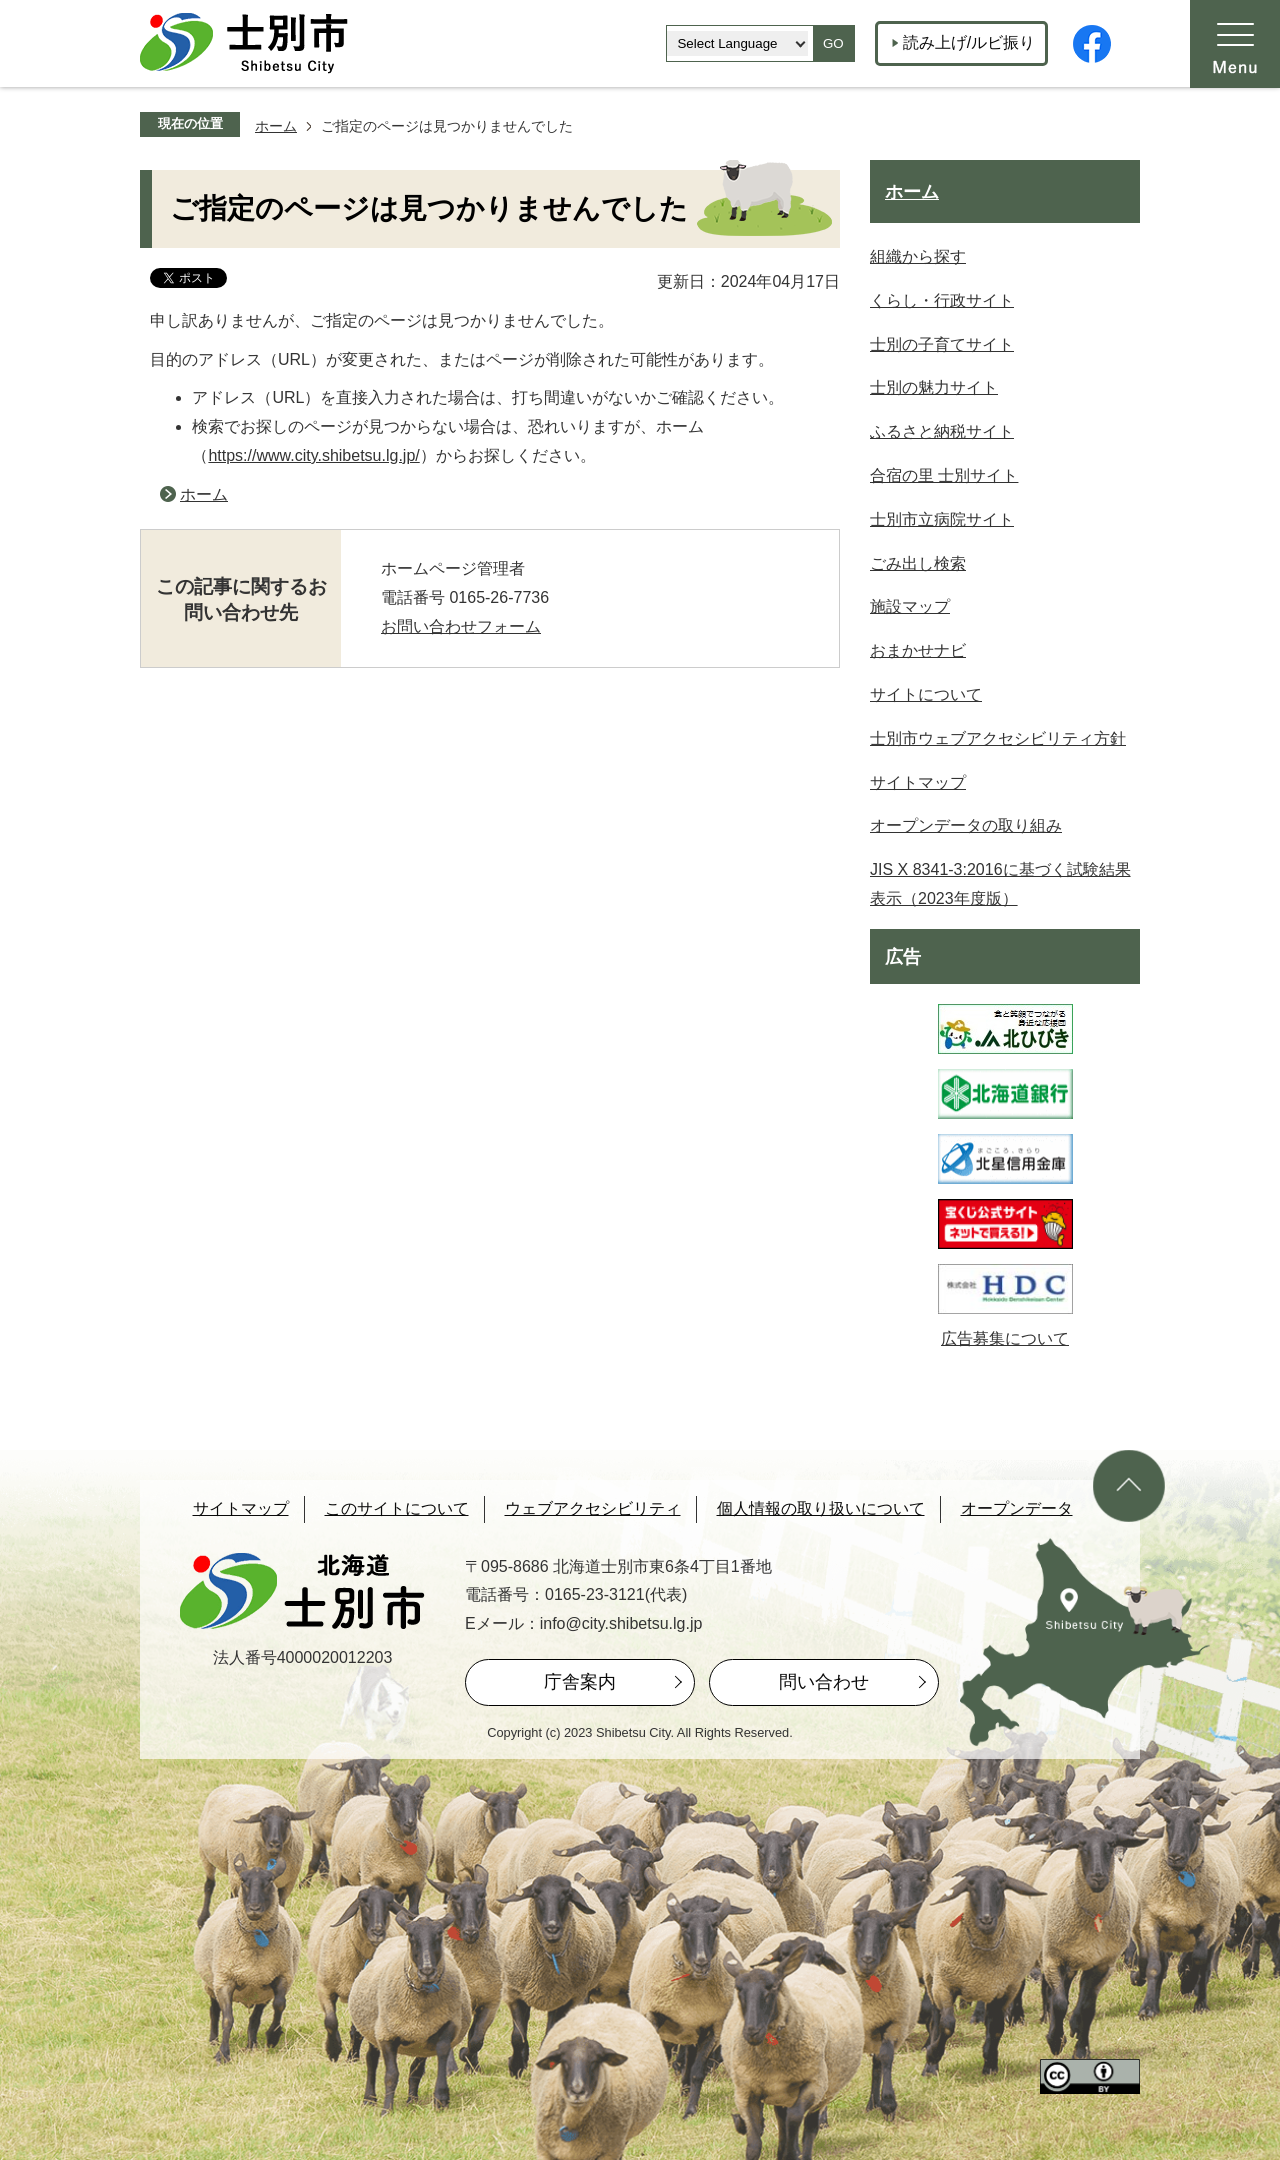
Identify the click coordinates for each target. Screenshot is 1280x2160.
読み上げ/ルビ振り (969, 42)
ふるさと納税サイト (942, 431)
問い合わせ (824, 1682)
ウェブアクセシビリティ (593, 1508)
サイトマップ (918, 782)
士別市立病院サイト (942, 519)
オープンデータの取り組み (966, 825)
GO (833, 43)
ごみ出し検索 (918, 563)
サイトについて (926, 694)
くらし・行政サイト (942, 300)
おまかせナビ (918, 650)
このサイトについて (397, 1508)
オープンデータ (1017, 1508)
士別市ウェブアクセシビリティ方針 (998, 738)
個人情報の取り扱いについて (821, 1508)
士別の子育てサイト (942, 344)
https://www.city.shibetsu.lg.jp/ (313, 455)
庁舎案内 (580, 1682)
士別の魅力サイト (934, 387)
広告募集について (1005, 1338)
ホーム (276, 126)
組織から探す (918, 256)
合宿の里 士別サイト (944, 475)
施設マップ (910, 606)
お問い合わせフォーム (461, 626)
